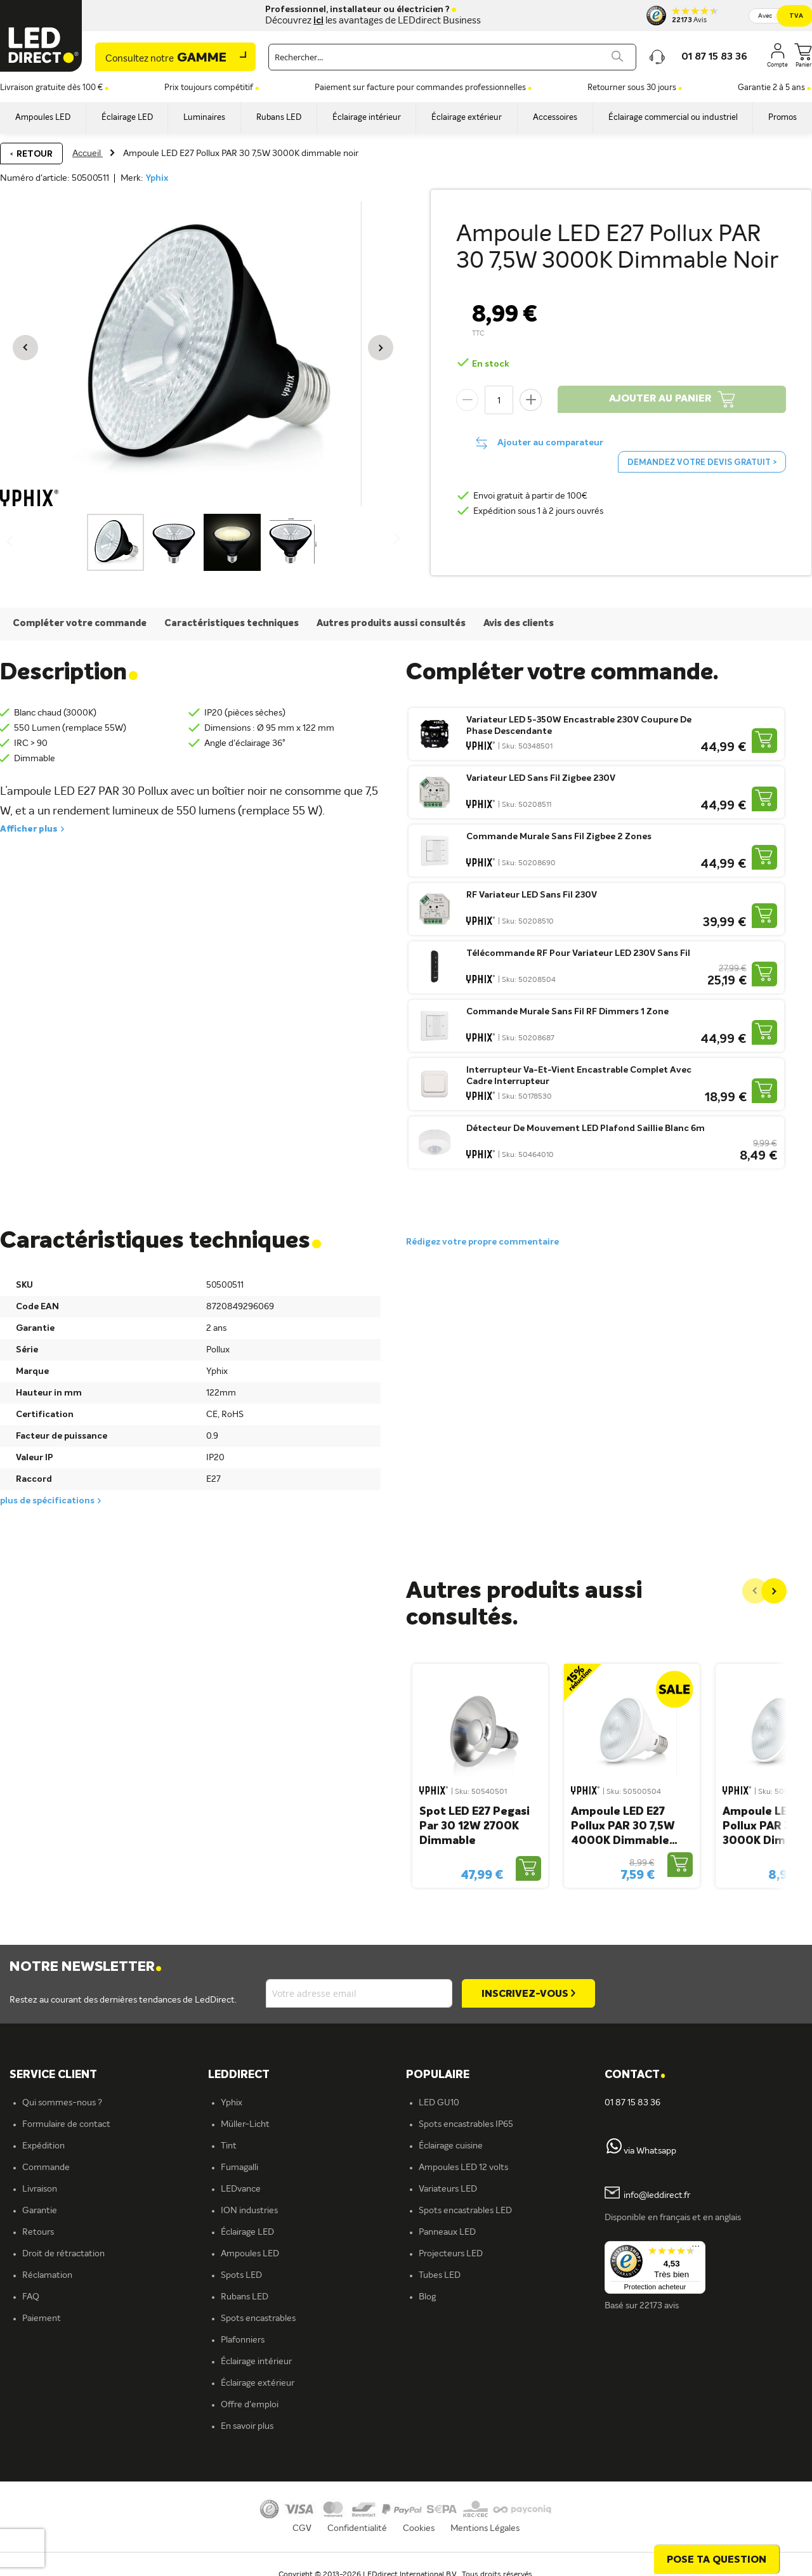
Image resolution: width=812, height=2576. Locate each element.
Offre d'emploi (249, 2404)
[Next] (774, 1591)
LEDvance (241, 2189)
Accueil (87, 153)
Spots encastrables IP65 (466, 2124)
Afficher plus (29, 829)
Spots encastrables (258, 2318)
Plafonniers (243, 2340)
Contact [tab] (635, 2075)
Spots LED (241, 2275)
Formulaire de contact (66, 2124)
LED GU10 (439, 2102)
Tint (229, 2145)
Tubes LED (440, 2275)
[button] (25, 347)
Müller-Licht (245, 2124)
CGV (301, 2528)
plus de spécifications (47, 1500)
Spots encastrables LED (465, 2210)
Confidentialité (357, 2528)
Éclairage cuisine (451, 2145)
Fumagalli (239, 2167)
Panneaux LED (447, 2232)
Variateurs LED (448, 2189)
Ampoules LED (250, 2253)
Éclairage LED (247, 2232)
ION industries (249, 2210)
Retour (34, 154)
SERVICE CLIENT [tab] (53, 2075)
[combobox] (452, 57)
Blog (427, 2296)
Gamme (165, 58)
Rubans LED (244, 2296)
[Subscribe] (528, 1993)
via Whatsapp (650, 2151)
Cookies (419, 2528)
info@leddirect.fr (657, 2196)
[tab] (307, 2075)
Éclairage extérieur (257, 2383)
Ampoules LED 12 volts (463, 2167)
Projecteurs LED (451, 2253)
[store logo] (41, 36)
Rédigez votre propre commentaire (482, 1242)
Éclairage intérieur (256, 2361)
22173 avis (659, 2305)
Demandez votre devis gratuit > (701, 463)
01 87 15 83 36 (632, 2102)
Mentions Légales (485, 2528)
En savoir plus (247, 2426)
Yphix (156, 178)
